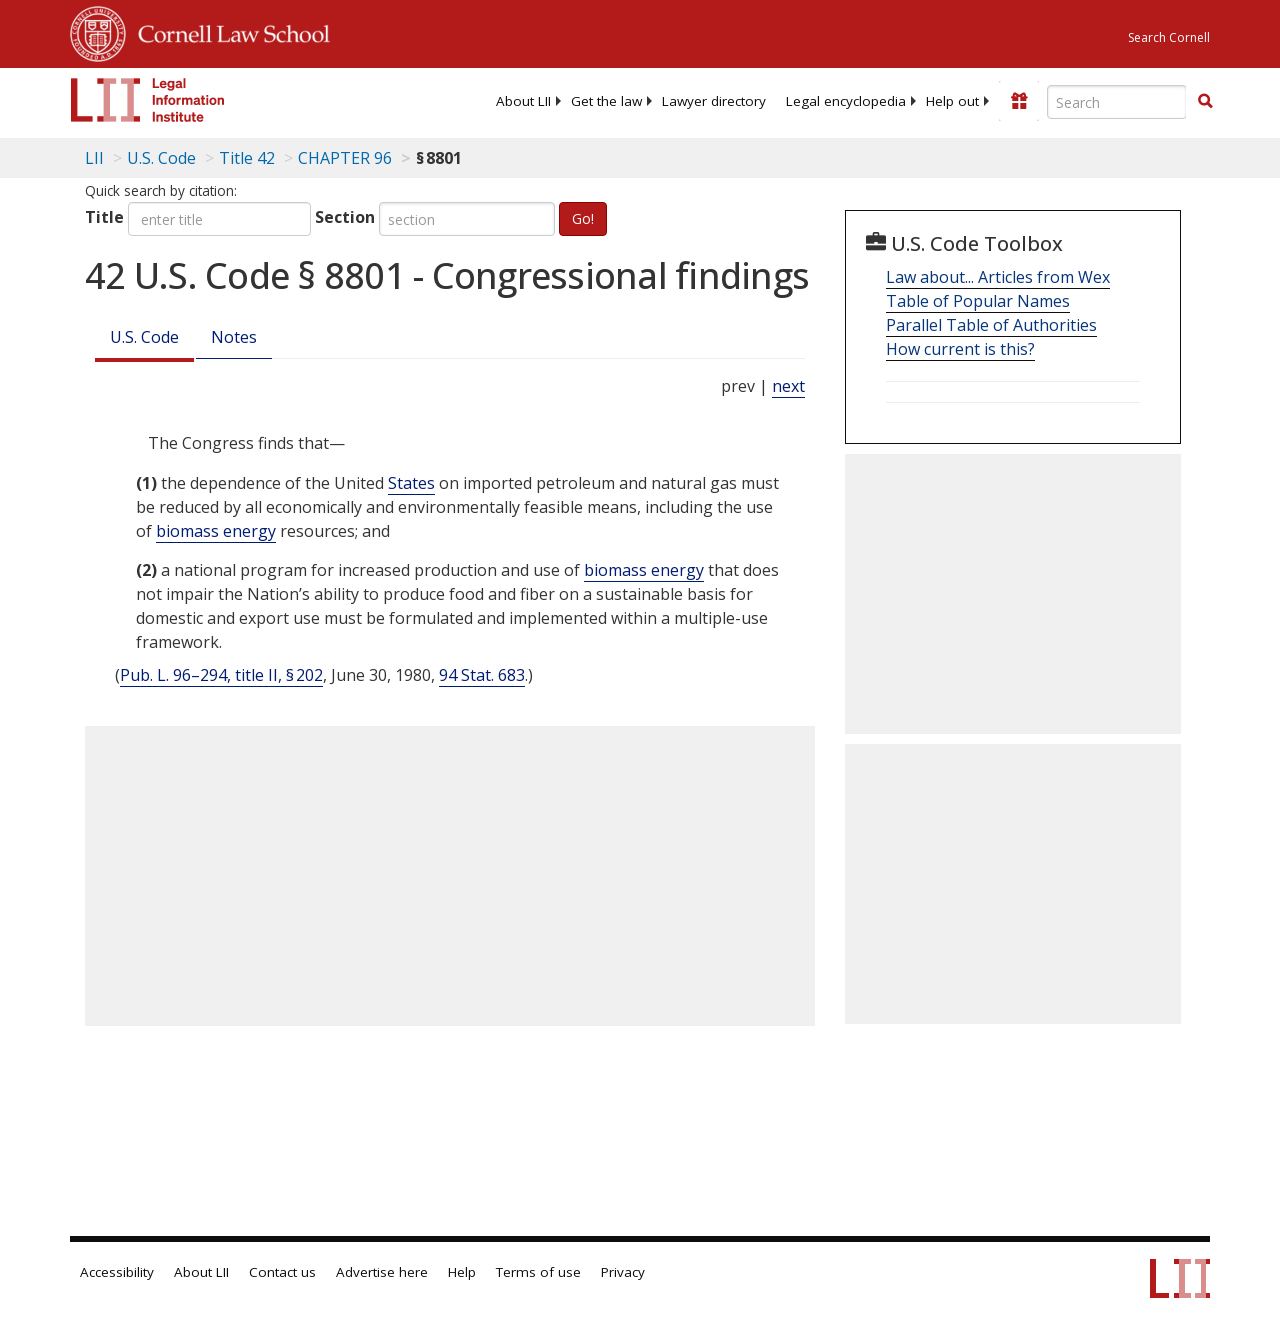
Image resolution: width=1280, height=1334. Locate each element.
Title (104, 217)
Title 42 (247, 158)
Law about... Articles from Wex (998, 277)
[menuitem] (523, 101)
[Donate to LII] (1019, 101)
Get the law (606, 101)
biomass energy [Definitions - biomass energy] (216, 531)
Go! (583, 218)
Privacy (623, 1272)
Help (462, 1272)
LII (94, 158)
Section (345, 217)
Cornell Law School (228, 31)
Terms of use (538, 1272)
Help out (952, 101)
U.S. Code (144, 337)
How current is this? (960, 349)
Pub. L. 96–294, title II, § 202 (221, 675)
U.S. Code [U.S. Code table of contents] (161, 158)
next (788, 386)
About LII (523, 101)
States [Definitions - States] (411, 483)
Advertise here (382, 1272)
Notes (234, 337)
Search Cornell (1169, 37)
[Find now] (1205, 102)
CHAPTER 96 (345, 158)
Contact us (282, 1272)
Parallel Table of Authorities (991, 325)
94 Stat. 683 (482, 675)
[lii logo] (148, 100)
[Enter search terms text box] (1117, 102)
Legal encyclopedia (846, 101)
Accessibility (117, 1272)
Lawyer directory (714, 101)
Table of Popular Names (978, 301)
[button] (1205, 101)
